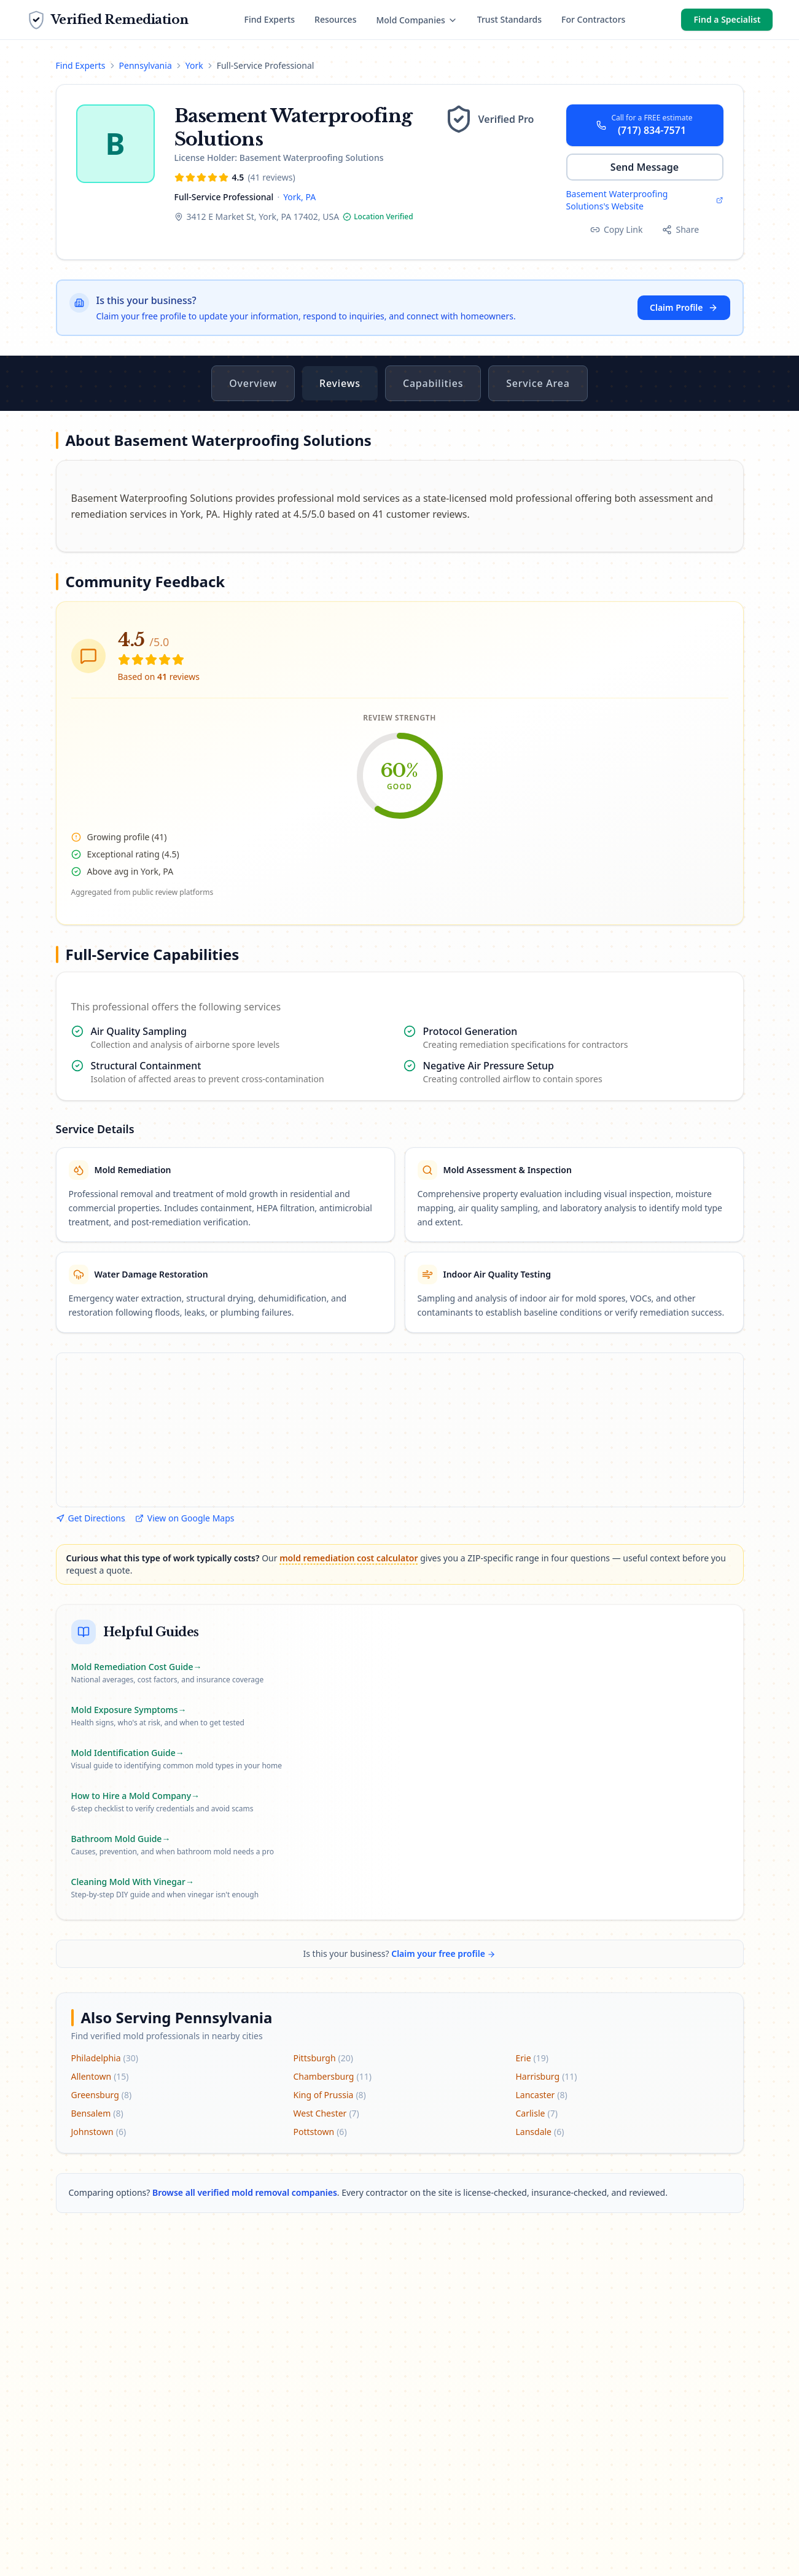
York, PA (299, 197)
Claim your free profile (443, 1953)
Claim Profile (683, 307)
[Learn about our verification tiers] (495, 119)
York (194, 65)
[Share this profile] (680, 230)
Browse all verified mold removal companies (244, 2192)
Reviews (340, 383)
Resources (335, 19)
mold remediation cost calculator (348, 1558)
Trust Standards (509, 19)
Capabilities (433, 383)
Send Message (644, 167)
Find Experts (269, 19)
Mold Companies (416, 20)
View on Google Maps (185, 1518)
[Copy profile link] (616, 230)
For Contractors (593, 19)
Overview (253, 383)
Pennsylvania (145, 65)
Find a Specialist (726, 19)
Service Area (538, 383)
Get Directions (90, 1518)
